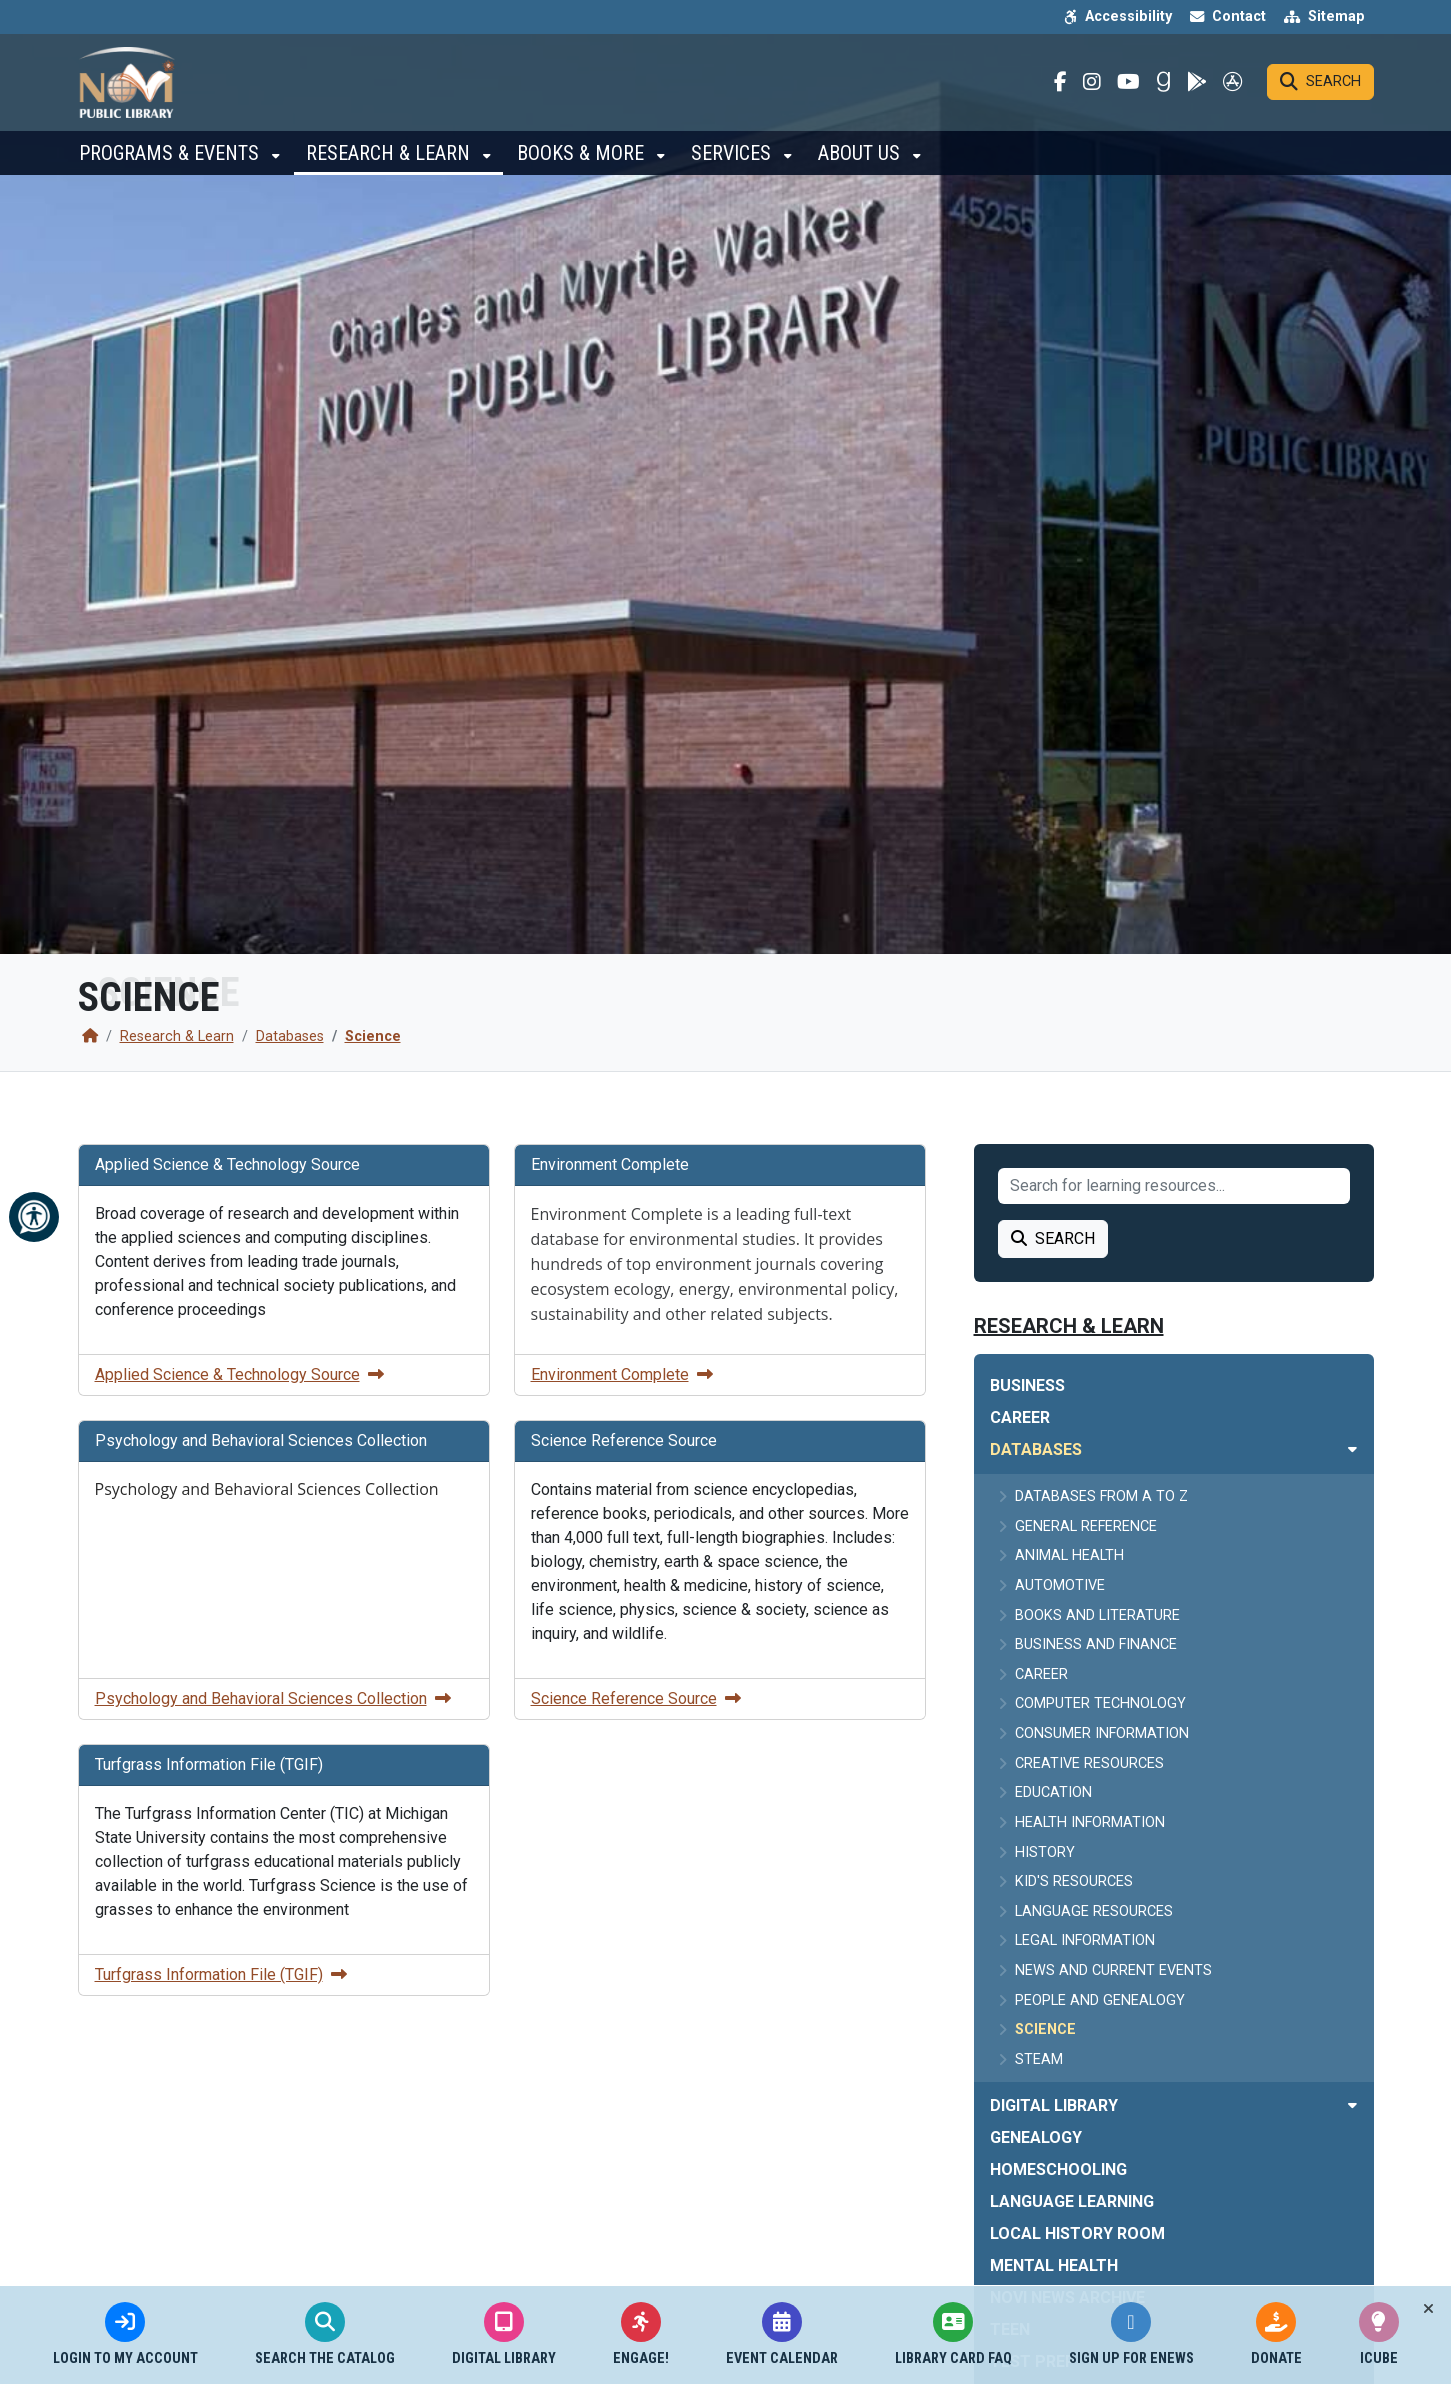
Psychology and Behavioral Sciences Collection (273, 1698)
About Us (861, 160)
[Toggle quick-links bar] (1428, 2309)
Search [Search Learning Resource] (1053, 1238)
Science (373, 1036)
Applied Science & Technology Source (239, 1374)
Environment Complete (622, 1374)
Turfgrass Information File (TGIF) (221, 1974)
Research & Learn (390, 160)
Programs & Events (171, 160)
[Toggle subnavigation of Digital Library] (1352, 2105)
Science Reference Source (636, 1698)
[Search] (1320, 86)
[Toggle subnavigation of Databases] (1352, 1449)
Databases (290, 1036)
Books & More (583, 160)
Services (733, 160)
